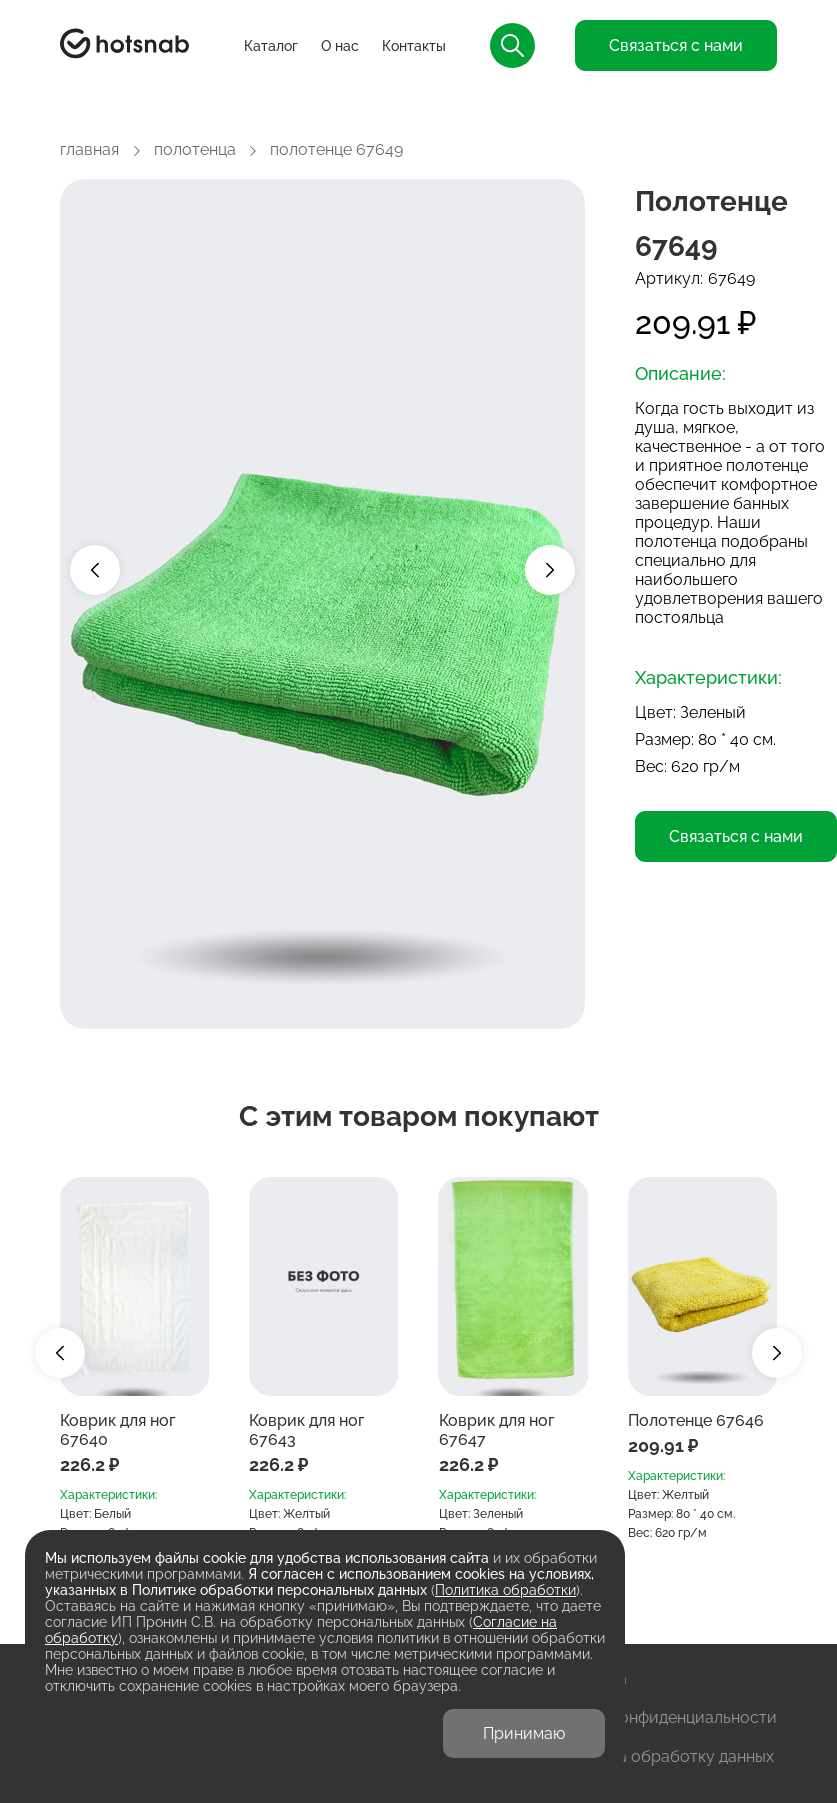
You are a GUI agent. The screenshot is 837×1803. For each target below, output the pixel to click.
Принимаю (524, 1733)
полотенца (195, 149)
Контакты (414, 46)
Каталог (271, 46)
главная (89, 149)
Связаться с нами (676, 45)
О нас (340, 46)
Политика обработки (505, 1590)
